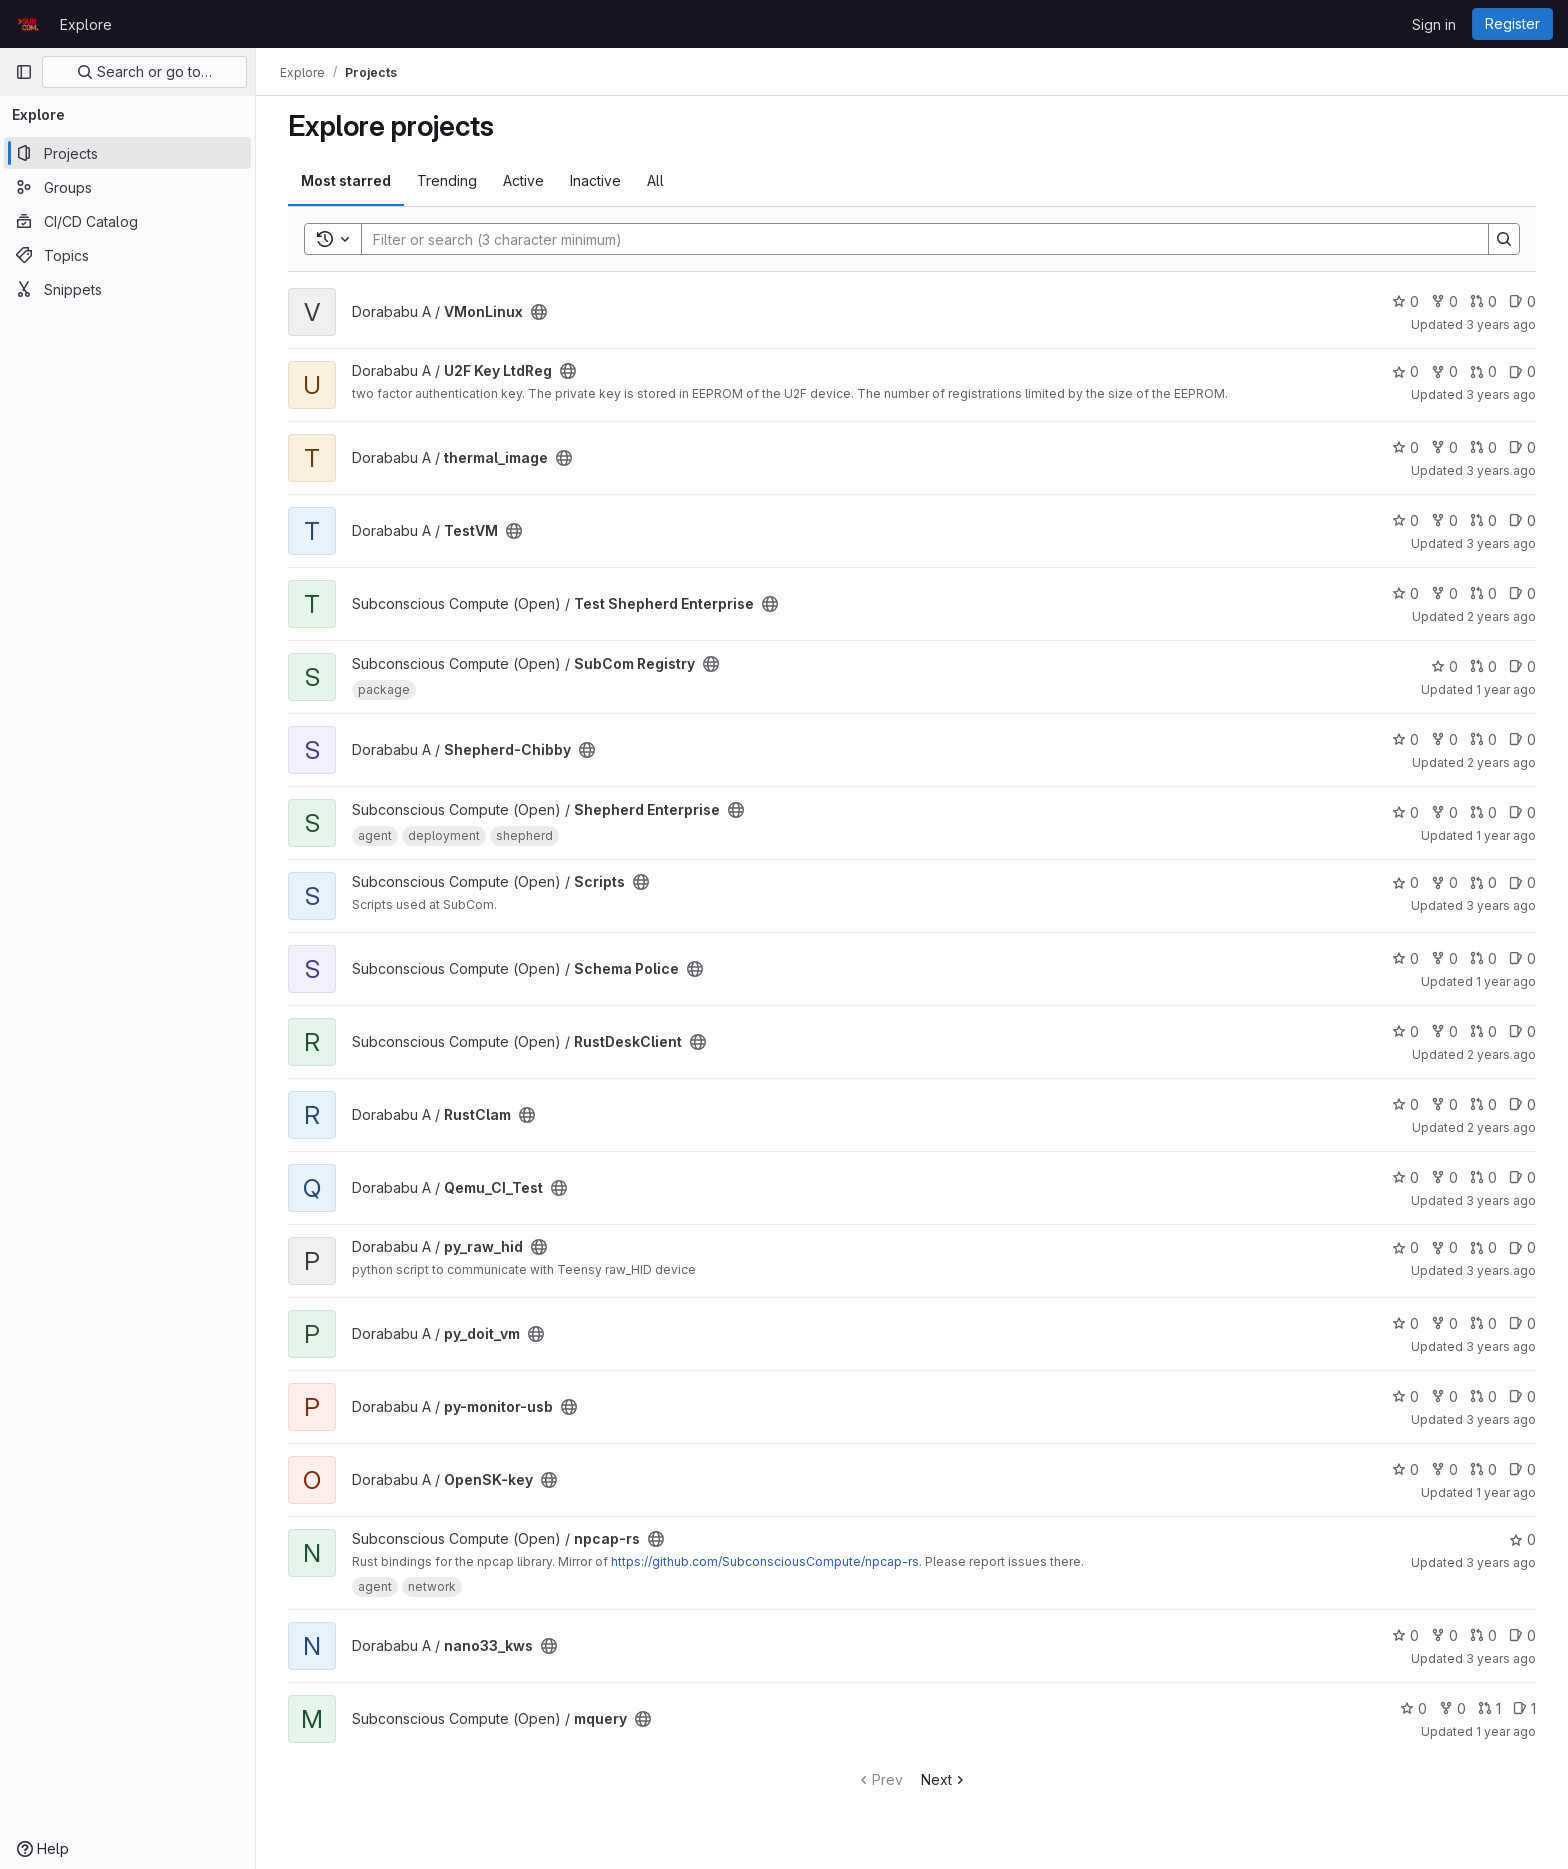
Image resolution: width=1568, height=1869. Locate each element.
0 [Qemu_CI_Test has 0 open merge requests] (1483, 1177)
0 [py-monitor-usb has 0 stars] (1405, 1396)
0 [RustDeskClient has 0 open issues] (1522, 1031)
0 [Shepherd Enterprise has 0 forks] (1444, 812)
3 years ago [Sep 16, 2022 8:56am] (1501, 1419)
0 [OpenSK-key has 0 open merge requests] (1483, 1469)
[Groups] (127, 187)
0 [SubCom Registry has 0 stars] (1444, 666)
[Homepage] (27, 24)
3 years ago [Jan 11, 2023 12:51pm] (1501, 543)
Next (944, 1779)
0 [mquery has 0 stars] (1413, 1708)
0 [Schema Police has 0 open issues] (1522, 958)
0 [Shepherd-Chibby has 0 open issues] (1522, 739)
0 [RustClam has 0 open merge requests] (1483, 1104)
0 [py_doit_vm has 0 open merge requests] (1483, 1323)
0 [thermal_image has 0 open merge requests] (1483, 447)
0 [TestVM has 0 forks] (1444, 520)
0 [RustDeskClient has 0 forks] (1444, 1031)
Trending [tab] (447, 180)
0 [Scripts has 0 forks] (1444, 882)
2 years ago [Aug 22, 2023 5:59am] (1501, 1127)
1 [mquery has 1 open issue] (1524, 1708)
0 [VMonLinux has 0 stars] (1405, 301)
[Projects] (127, 153)
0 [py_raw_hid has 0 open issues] (1522, 1247)
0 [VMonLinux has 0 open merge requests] (1483, 301)
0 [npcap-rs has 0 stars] (1522, 1539)
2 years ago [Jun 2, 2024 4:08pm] (1501, 1054)
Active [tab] (523, 180)
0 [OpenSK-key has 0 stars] (1405, 1469)
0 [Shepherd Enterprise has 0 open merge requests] (1483, 812)
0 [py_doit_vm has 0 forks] (1444, 1323)
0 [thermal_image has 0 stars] (1405, 447)
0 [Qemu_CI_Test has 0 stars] (1405, 1177)
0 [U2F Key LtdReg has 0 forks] (1444, 371)
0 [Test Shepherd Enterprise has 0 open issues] (1522, 593)
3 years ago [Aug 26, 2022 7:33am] (1501, 1270)
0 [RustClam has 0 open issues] (1522, 1104)
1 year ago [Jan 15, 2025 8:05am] (1506, 1731)
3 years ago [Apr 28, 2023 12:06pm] (1501, 1658)
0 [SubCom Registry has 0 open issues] (1522, 666)
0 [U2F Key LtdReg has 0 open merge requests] (1483, 371)
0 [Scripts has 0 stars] (1405, 882)
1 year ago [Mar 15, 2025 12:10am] (1506, 835)
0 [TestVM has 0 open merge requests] (1483, 520)
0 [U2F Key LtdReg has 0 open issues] (1522, 371)
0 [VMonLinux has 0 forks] (1444, 301)
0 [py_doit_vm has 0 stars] (1405, 1323)
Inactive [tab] (595, 180)
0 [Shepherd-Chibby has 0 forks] (1444, 739)
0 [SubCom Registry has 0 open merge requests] (1483, 666)
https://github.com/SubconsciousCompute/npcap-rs (765, 1561)
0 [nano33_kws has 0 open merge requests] (1483, 1635)
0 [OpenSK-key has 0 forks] (1444, 1469)
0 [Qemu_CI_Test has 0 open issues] (1522, 1177)
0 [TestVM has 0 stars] (1405, 520)
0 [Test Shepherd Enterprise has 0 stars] (1405, 593)
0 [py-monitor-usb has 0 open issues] (1522, 1396)
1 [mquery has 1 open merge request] (1489, 1708)
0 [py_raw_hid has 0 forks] (1444, 1247)
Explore (86, 24)
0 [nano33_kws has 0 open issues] (1522, 1635)
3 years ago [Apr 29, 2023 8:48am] (1501, 1200)
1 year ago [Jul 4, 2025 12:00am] (1506, 689)
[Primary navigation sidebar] (24, 72)
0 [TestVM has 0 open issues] (1522, 520)
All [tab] (655, 180)
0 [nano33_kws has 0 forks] (1444, 1635)
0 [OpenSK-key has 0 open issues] (1522, 1469)
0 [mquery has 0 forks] (1452, 1708)
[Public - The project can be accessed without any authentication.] (539, 312)
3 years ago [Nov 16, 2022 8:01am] (1501, 1346)
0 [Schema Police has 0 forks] (1444, 958)
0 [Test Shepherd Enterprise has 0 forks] (1444, 593)
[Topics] (127, 255)
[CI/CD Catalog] (127, 221)
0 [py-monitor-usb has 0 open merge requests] (1483, 1396)
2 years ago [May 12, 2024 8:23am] (1501, 762)
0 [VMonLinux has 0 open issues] (1522, 301)
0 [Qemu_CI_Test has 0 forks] (1444, 1177)
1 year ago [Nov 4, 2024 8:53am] (1506, 981)
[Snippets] (127, 289)
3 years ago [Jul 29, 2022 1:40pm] (1501, 905)
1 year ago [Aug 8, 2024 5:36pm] (1506, 1492)
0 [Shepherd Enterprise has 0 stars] (1405, 812)
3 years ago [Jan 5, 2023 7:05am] (1501, 324)
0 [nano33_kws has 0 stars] (1405, 1635)
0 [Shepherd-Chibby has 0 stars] (1405, 739)
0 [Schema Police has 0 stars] (1405, 958)
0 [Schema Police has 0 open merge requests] (1483, 958)
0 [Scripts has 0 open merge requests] (1483, 882)
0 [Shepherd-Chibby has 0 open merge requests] (1483, 739)
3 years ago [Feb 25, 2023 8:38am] (1501, 470)
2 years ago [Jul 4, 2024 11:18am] (1501, 616)
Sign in (1434, 24)
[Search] (915, 239)
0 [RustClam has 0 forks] (1444, 1104)
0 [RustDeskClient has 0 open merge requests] (1483, 1031)
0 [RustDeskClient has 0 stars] (1405, 1031)
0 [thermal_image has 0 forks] (1444, 447)
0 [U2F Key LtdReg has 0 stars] (1405, 371)
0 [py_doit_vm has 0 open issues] (1522, 1323)
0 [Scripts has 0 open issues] (1522, 882)
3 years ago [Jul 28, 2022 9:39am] (1501, 394)
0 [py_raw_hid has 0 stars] (1405, 1247)
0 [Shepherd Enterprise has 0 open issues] (1522, 812)
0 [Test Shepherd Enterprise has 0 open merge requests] (1483, 593)
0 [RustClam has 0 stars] (1405, 1104)
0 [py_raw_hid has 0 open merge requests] (1483, 1247)
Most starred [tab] (346, 180)
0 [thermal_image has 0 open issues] (1522, 447)
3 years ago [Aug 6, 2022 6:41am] (1501, 1562)
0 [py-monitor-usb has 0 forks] (1444, 1396)
